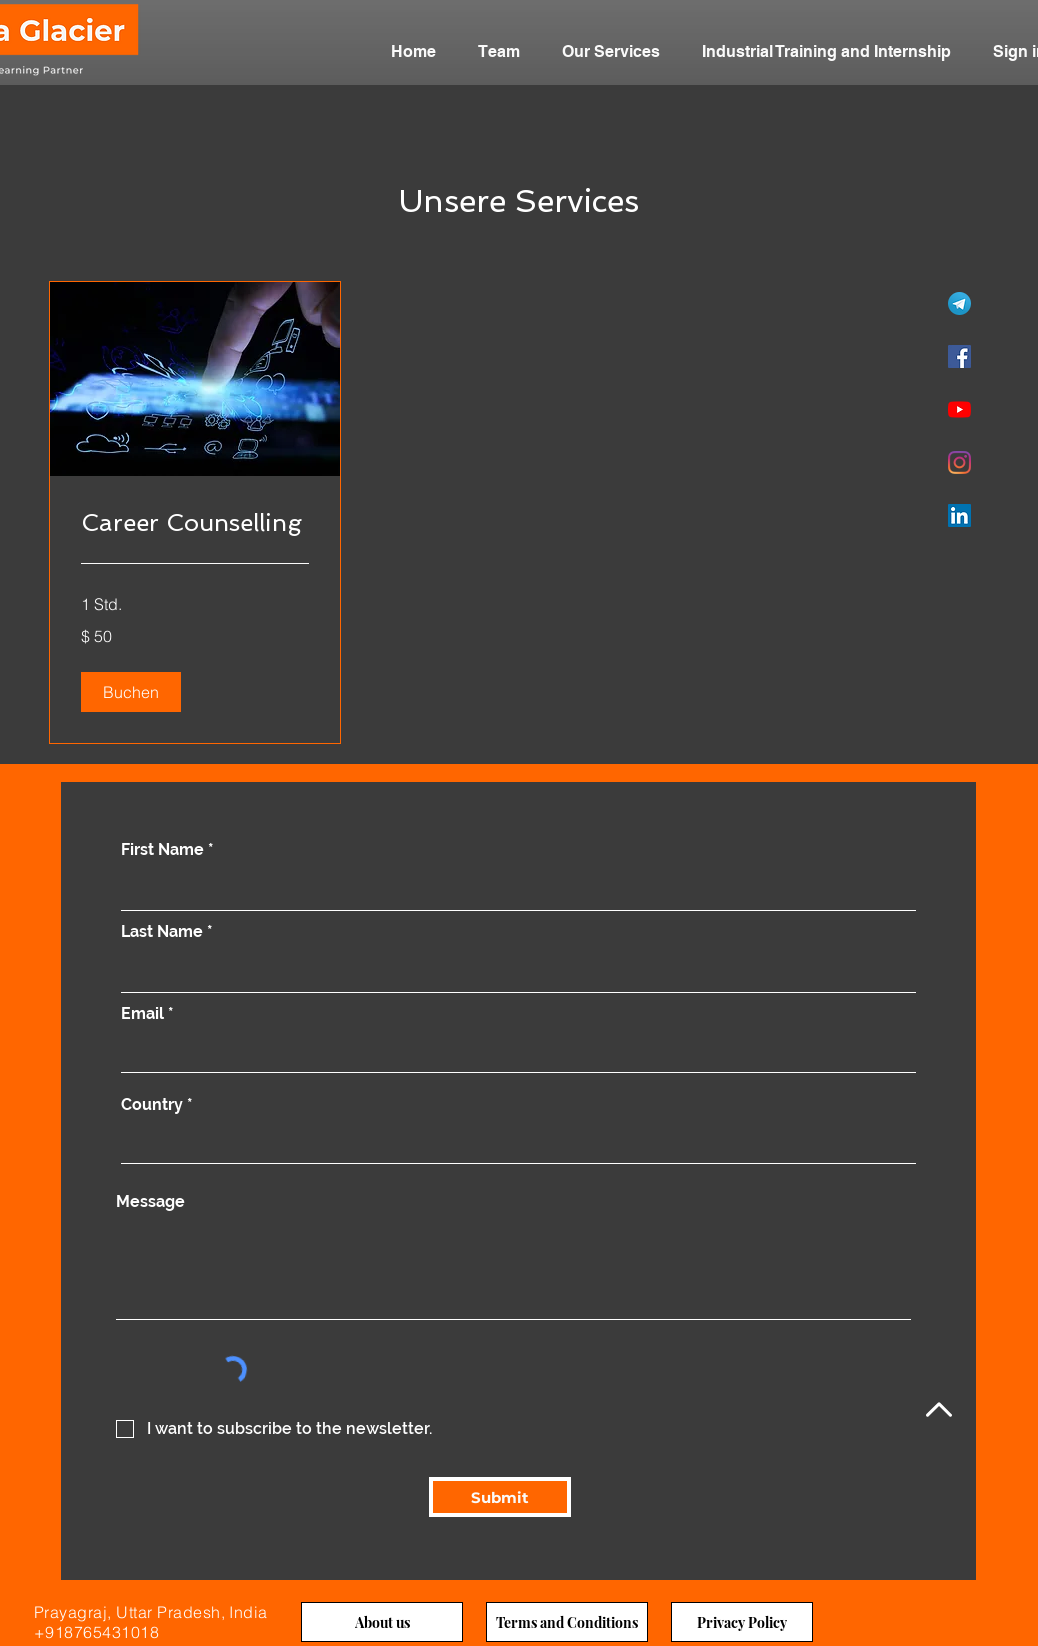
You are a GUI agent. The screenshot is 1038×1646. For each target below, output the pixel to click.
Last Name (162, 932)
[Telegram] (959, 303)
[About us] (382, 1622)
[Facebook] (959, 356)
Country (152, 1105)
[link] (195, 523)
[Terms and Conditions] (567, 1622)
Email (142, 1014)
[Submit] (500, 1497)
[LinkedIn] (959, 515)
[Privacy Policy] (742, 1622)
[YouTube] (959, 409)
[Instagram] (959, 462)
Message (150, 1202)
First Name (162, 850)
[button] (131, 692)
